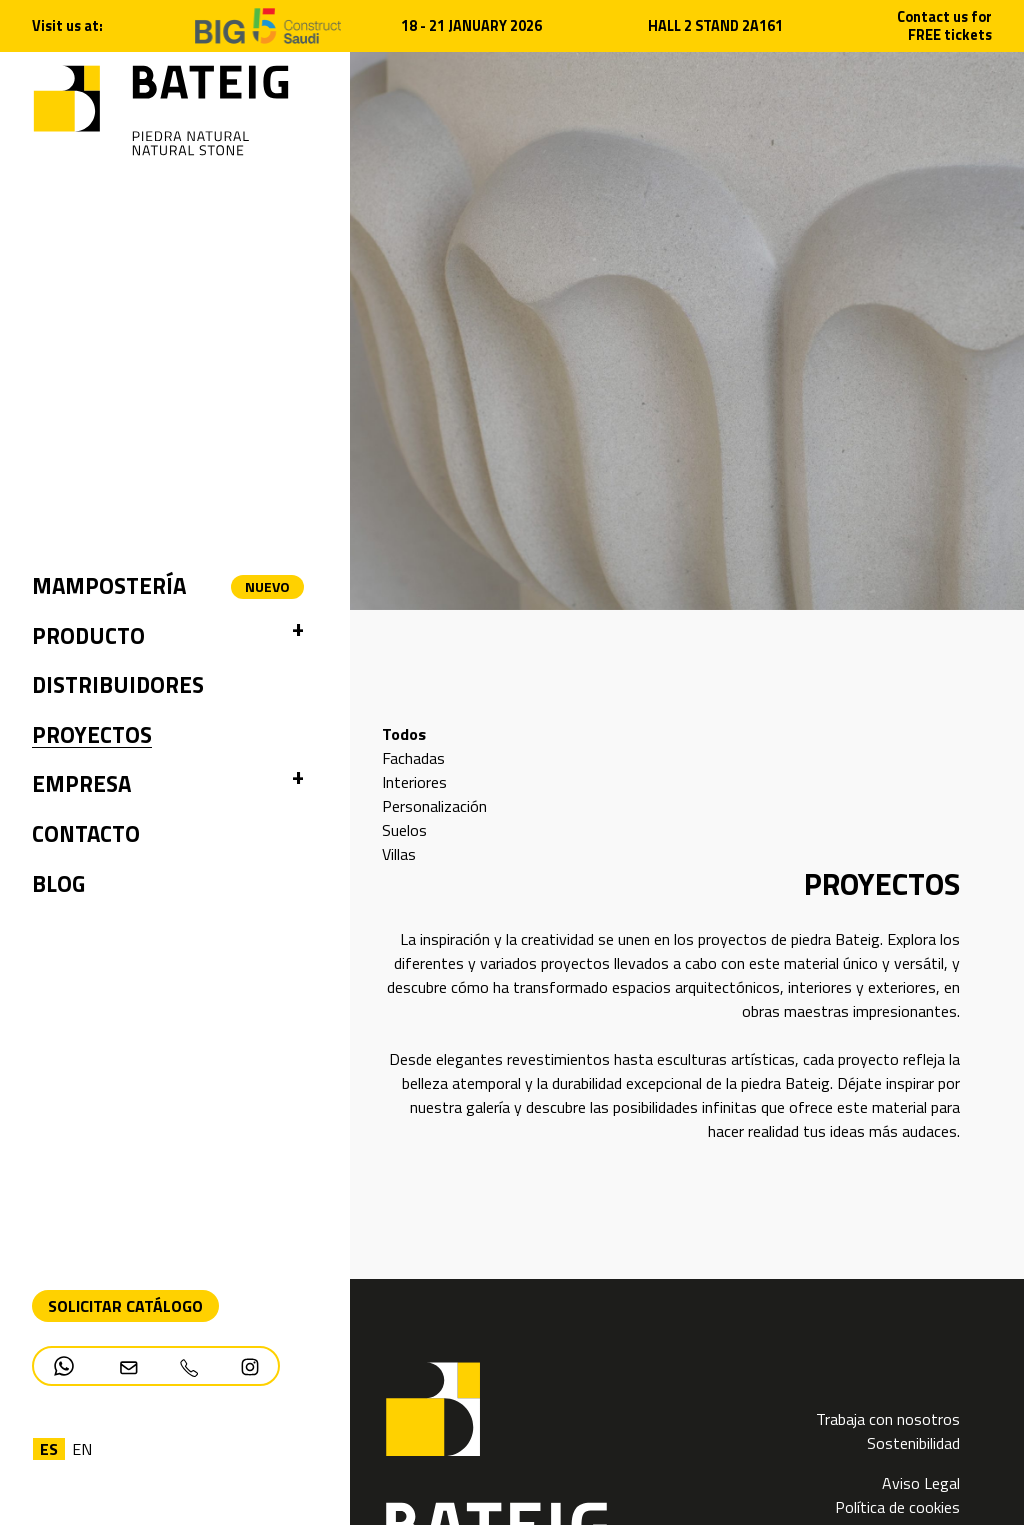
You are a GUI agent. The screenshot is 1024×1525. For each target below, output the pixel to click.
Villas (399, 854)
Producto (88, 636)
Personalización (434, 806)
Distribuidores (118, 685)
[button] (298, 637)
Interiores (414, 782)
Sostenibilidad (913, 1443)
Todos (404, 734)
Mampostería (109, 586)
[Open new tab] (268, 24)
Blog (58, 884)
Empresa (81, 784)
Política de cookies (897, 1507)
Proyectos (92, 735)
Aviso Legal (921, 1483)
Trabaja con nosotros (888, 1419)
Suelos (404, 830)
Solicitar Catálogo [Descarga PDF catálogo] (125, 1306)
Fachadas (413, 758)
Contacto (86, 834)
